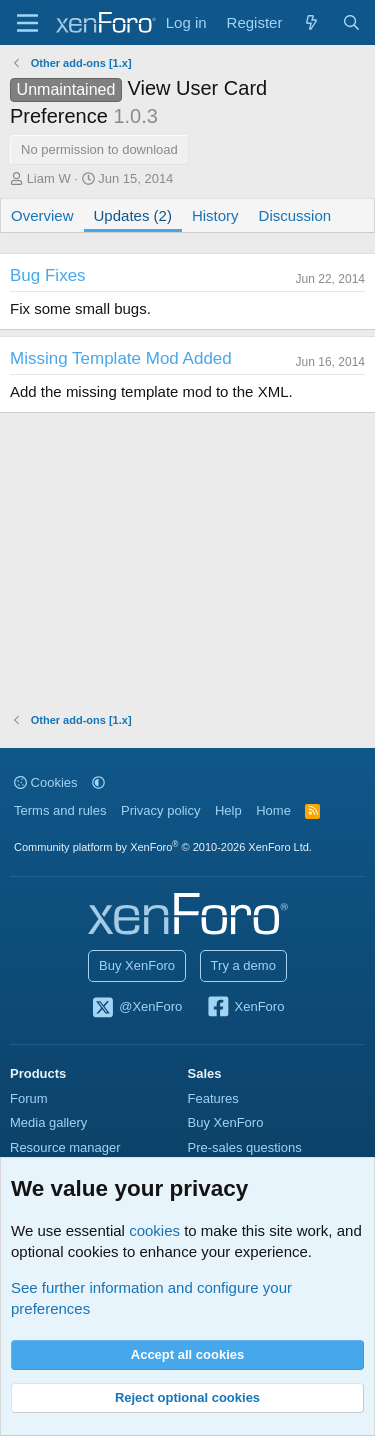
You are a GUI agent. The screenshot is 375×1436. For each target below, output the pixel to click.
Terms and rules (60, 810)
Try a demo (243, 965)
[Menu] (27, 23)
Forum (29, 1098)
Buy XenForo (137, 965)
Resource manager (65, 1147)
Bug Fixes (48, 275)
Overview (42, 215)
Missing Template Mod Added (121, 358)
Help (228, 810)
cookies (154, 1230)
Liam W (49, 178)
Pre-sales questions (245, 1147)
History (215, 215)
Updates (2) (133, 215)
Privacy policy (160, 810)
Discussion (295, 215)
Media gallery (48, 1122)
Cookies (46, 782)
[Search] (351, 22)
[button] (98, 782)
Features (213, 1098)
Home (273, 810)
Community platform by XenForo (163, 847)
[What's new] (311, 22)
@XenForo (137, 1008)
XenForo (245, 1008)
